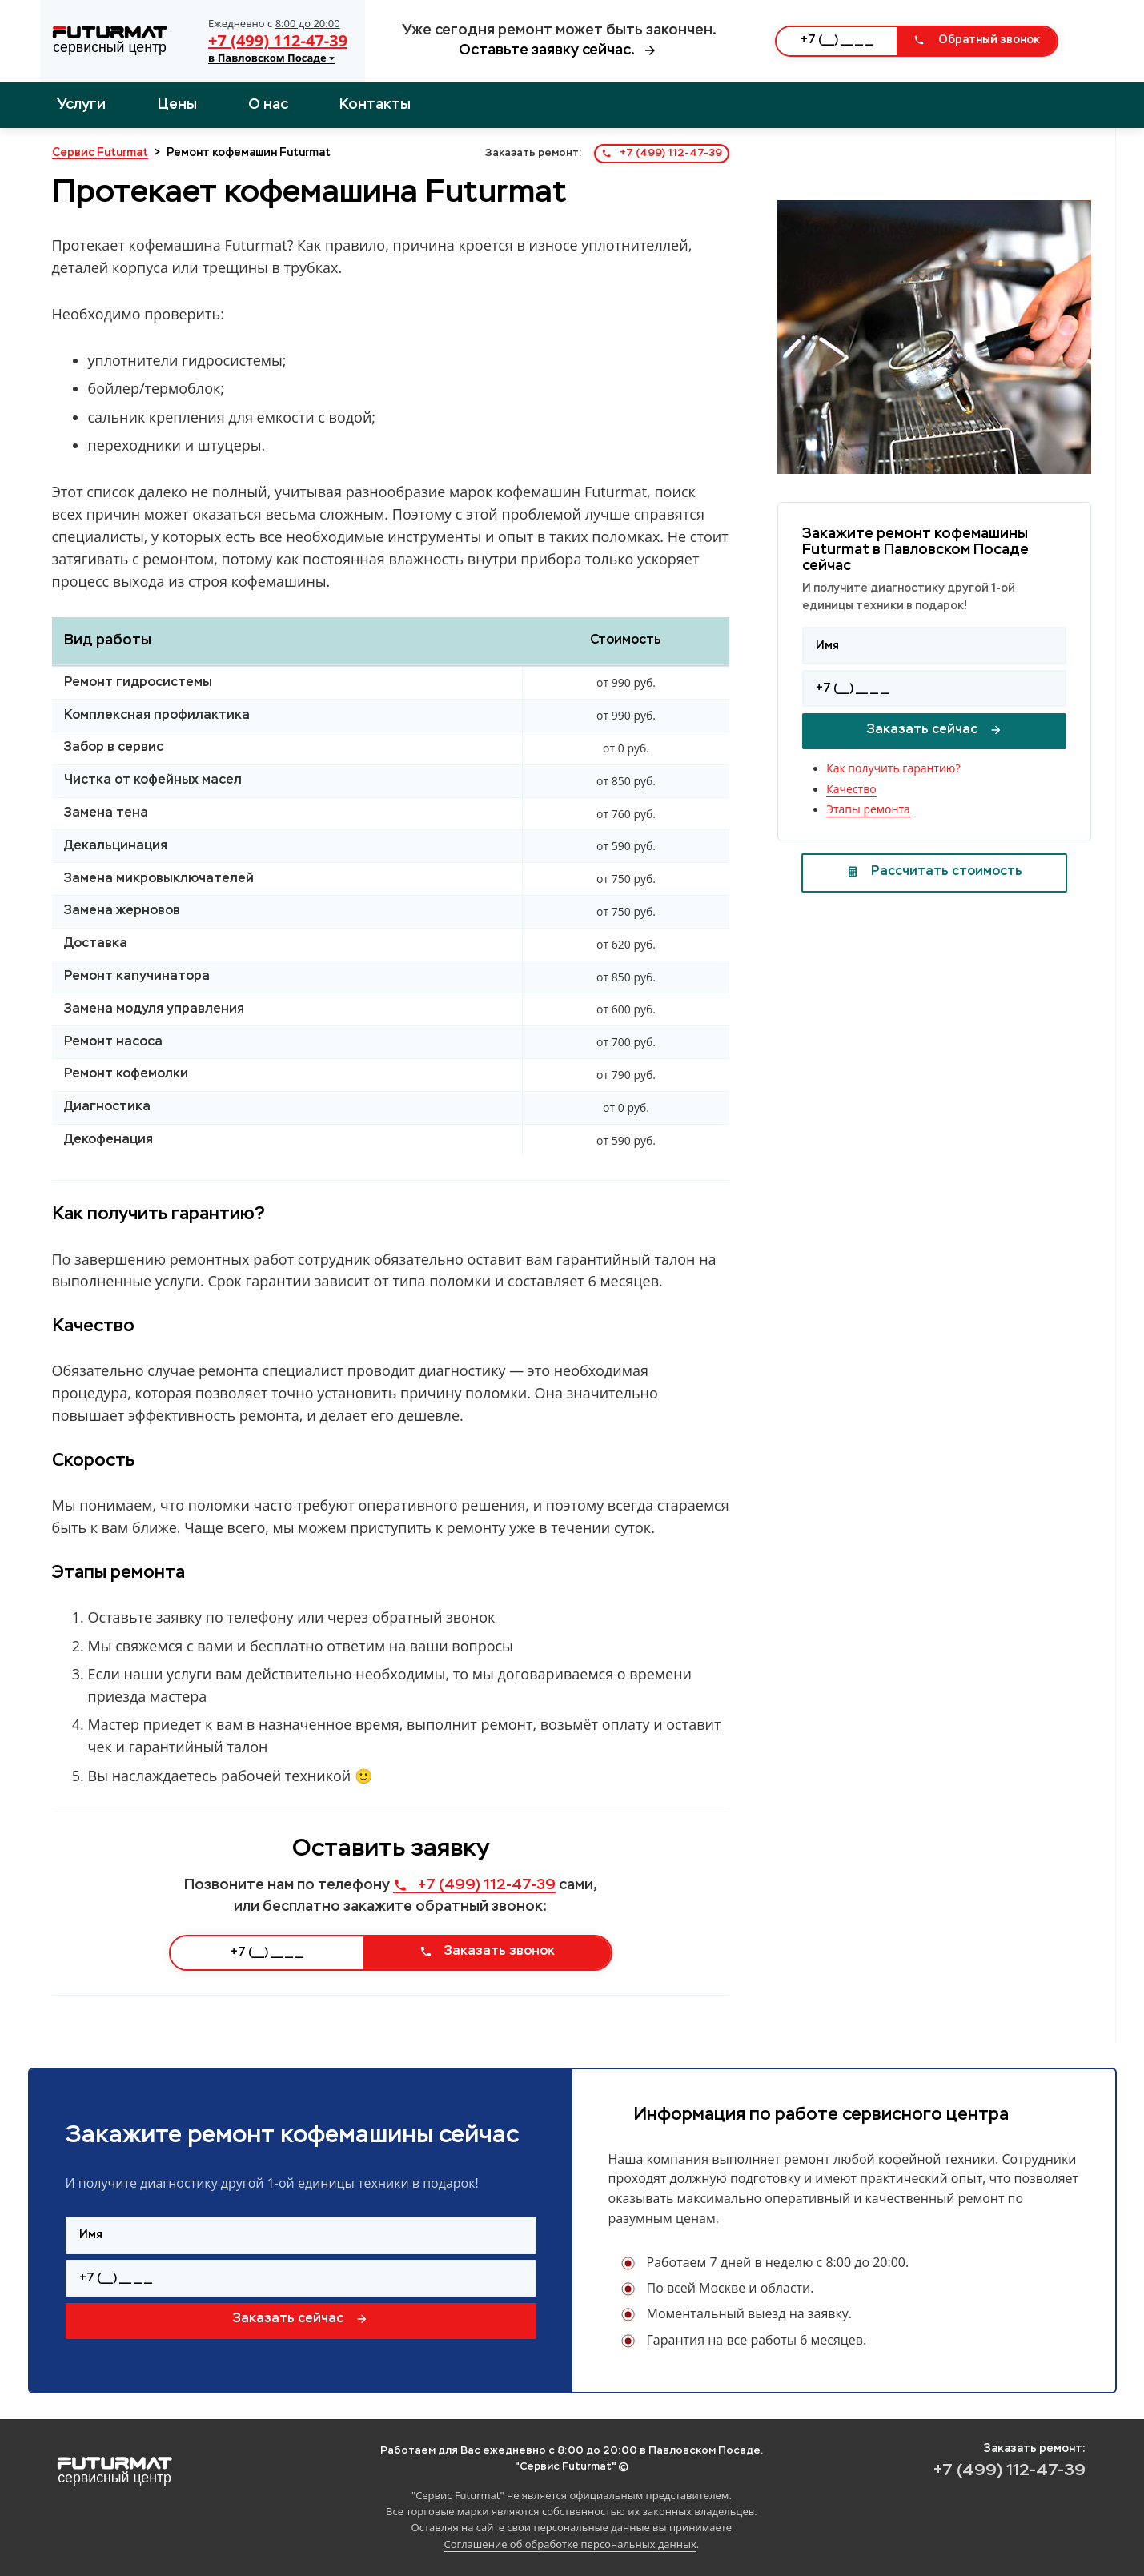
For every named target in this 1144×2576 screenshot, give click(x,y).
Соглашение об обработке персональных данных (570, 2544)
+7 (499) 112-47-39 (277, 40)
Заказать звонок (487, 1951)
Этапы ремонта (868, 809)
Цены (177, 105)
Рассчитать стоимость (934, 871)
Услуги (81, 105)
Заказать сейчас (934, 730)
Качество (851, 788)
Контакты (375, 105)
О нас (268, 105)
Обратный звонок (976, 40)
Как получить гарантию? (893, 768)
